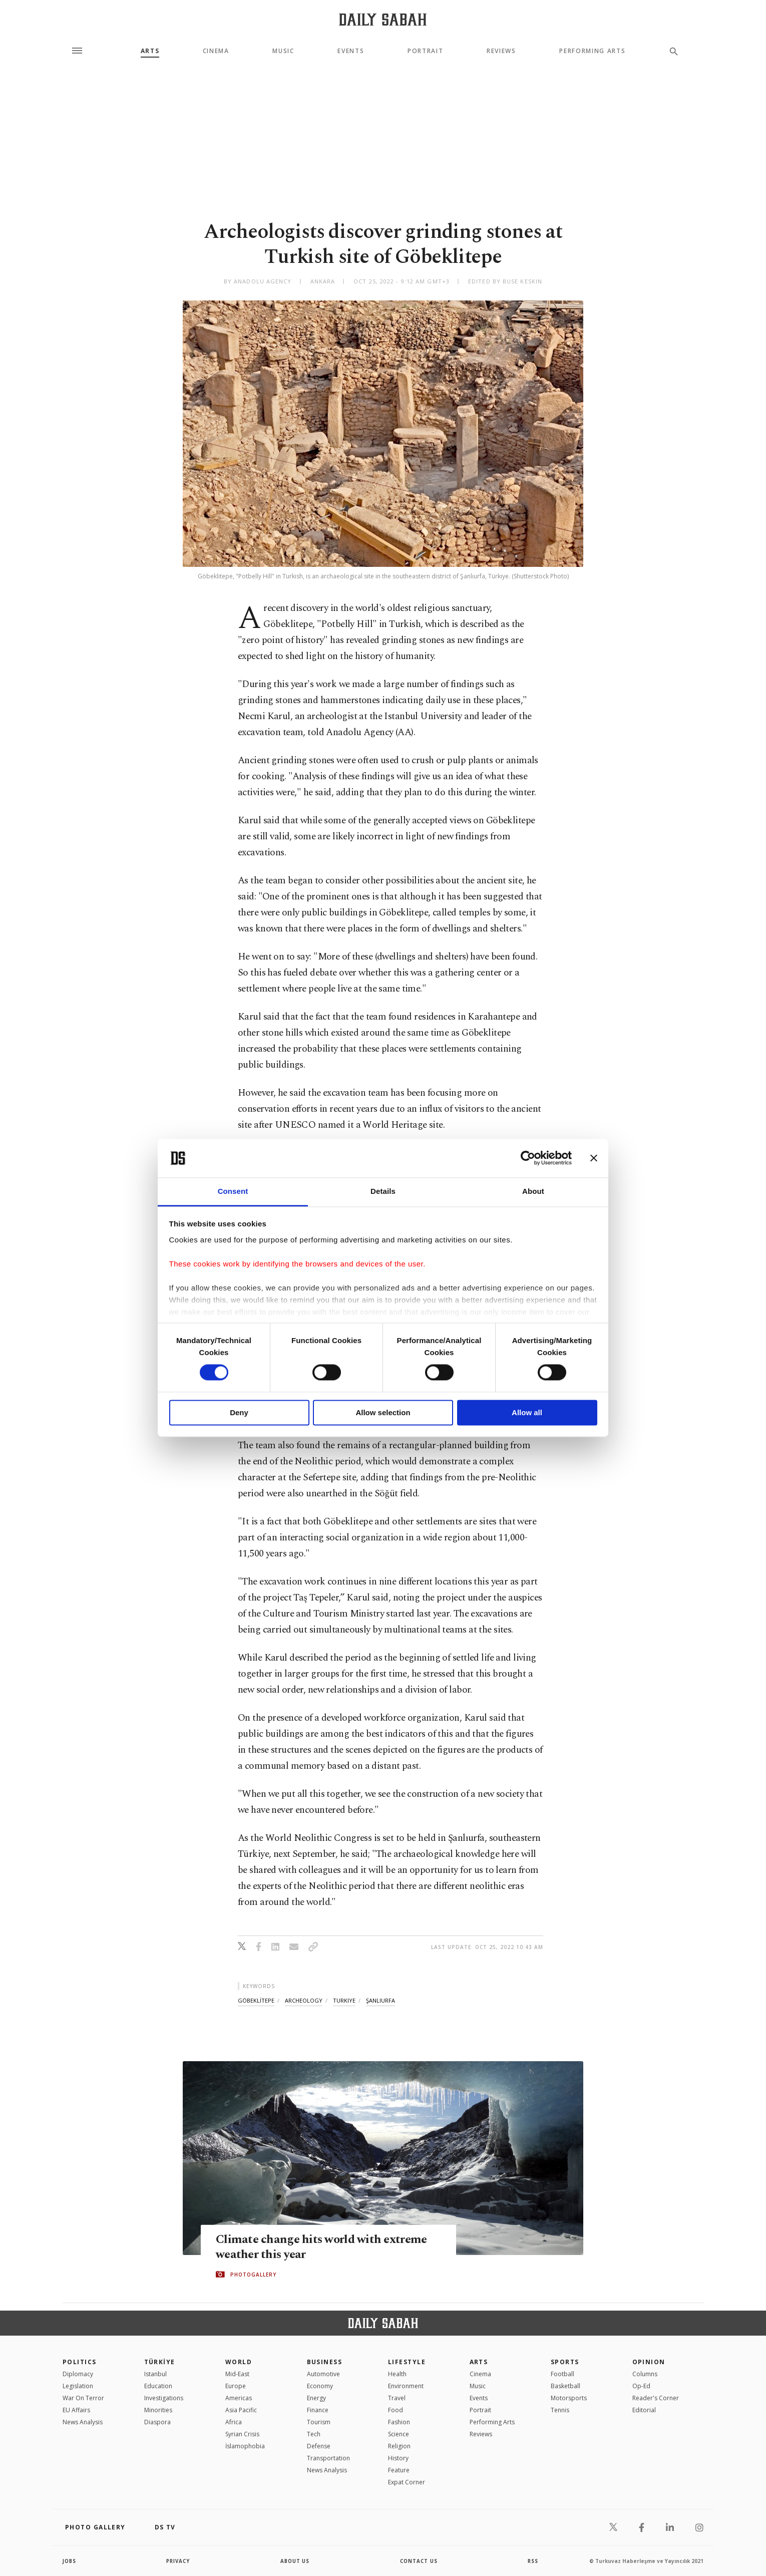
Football (562, 2374)
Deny (239, 1412)
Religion (399, 2446)
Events (350, 51)
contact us (419, 2560)
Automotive (323, 2374)
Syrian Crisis (242, 2434)
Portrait (425, 51)
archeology (303, 2000)
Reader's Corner (655, 2398)
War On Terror (83, 2398)
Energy (316, 2398)
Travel (397, 2398)
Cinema (216, 51)
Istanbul (155, 2374)
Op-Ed (641, 2386)
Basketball (565, 2386)
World (238, 2362)
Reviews (501, 51)
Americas (238, 2398)
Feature (399, 2470)
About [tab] (533, 1191)
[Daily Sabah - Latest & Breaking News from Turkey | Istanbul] (383, 19)
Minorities (158, 2410)
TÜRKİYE (159, 2362)
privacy (178, 2560)
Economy (320, 2386)
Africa (233, 2422)
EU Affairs (76, 2410)
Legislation (78, 2386)
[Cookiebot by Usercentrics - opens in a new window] (528, 1158)
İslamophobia (245, 2446)
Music (283, 51)
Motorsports (569, 2398)
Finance (317, 2410)
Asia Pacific (241, 2410)
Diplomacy (78, 2374)
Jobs (70, 2560)
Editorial (644, 2410)
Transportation (328, 2458)
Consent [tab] (233, 1191)
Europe (235, 2386)
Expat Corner (406, 2482)
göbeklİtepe (256, 2000)
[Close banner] (593, 1158)
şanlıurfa (380, 2000)
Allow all (527, 1412)
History (398, 2458)
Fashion (399, 2422)
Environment (406, 2386)
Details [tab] (383, 1191)
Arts (150, 51)
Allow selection (382, 1412)
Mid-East (237, 2374)
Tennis (560, 2410)
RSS (532, 2560)
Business (324, 2362)
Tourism (318, 2422)
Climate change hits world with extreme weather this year (324, 2247)
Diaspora (157, 2422)
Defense (318, 2446)
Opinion (648, 2362)
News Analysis (83, 2422)
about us (295, 2560)
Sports (565, 2362)
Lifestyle (407, 2362)
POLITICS (80, 2362)
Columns (644, 2374)
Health (397, 2374)
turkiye (344, 2000)
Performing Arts (592, 51)
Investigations (163, 2398)
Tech (313, 2434)
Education (158, 2386)
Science (398, 2434)
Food (395, 2410)
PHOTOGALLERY (253, 2274)
